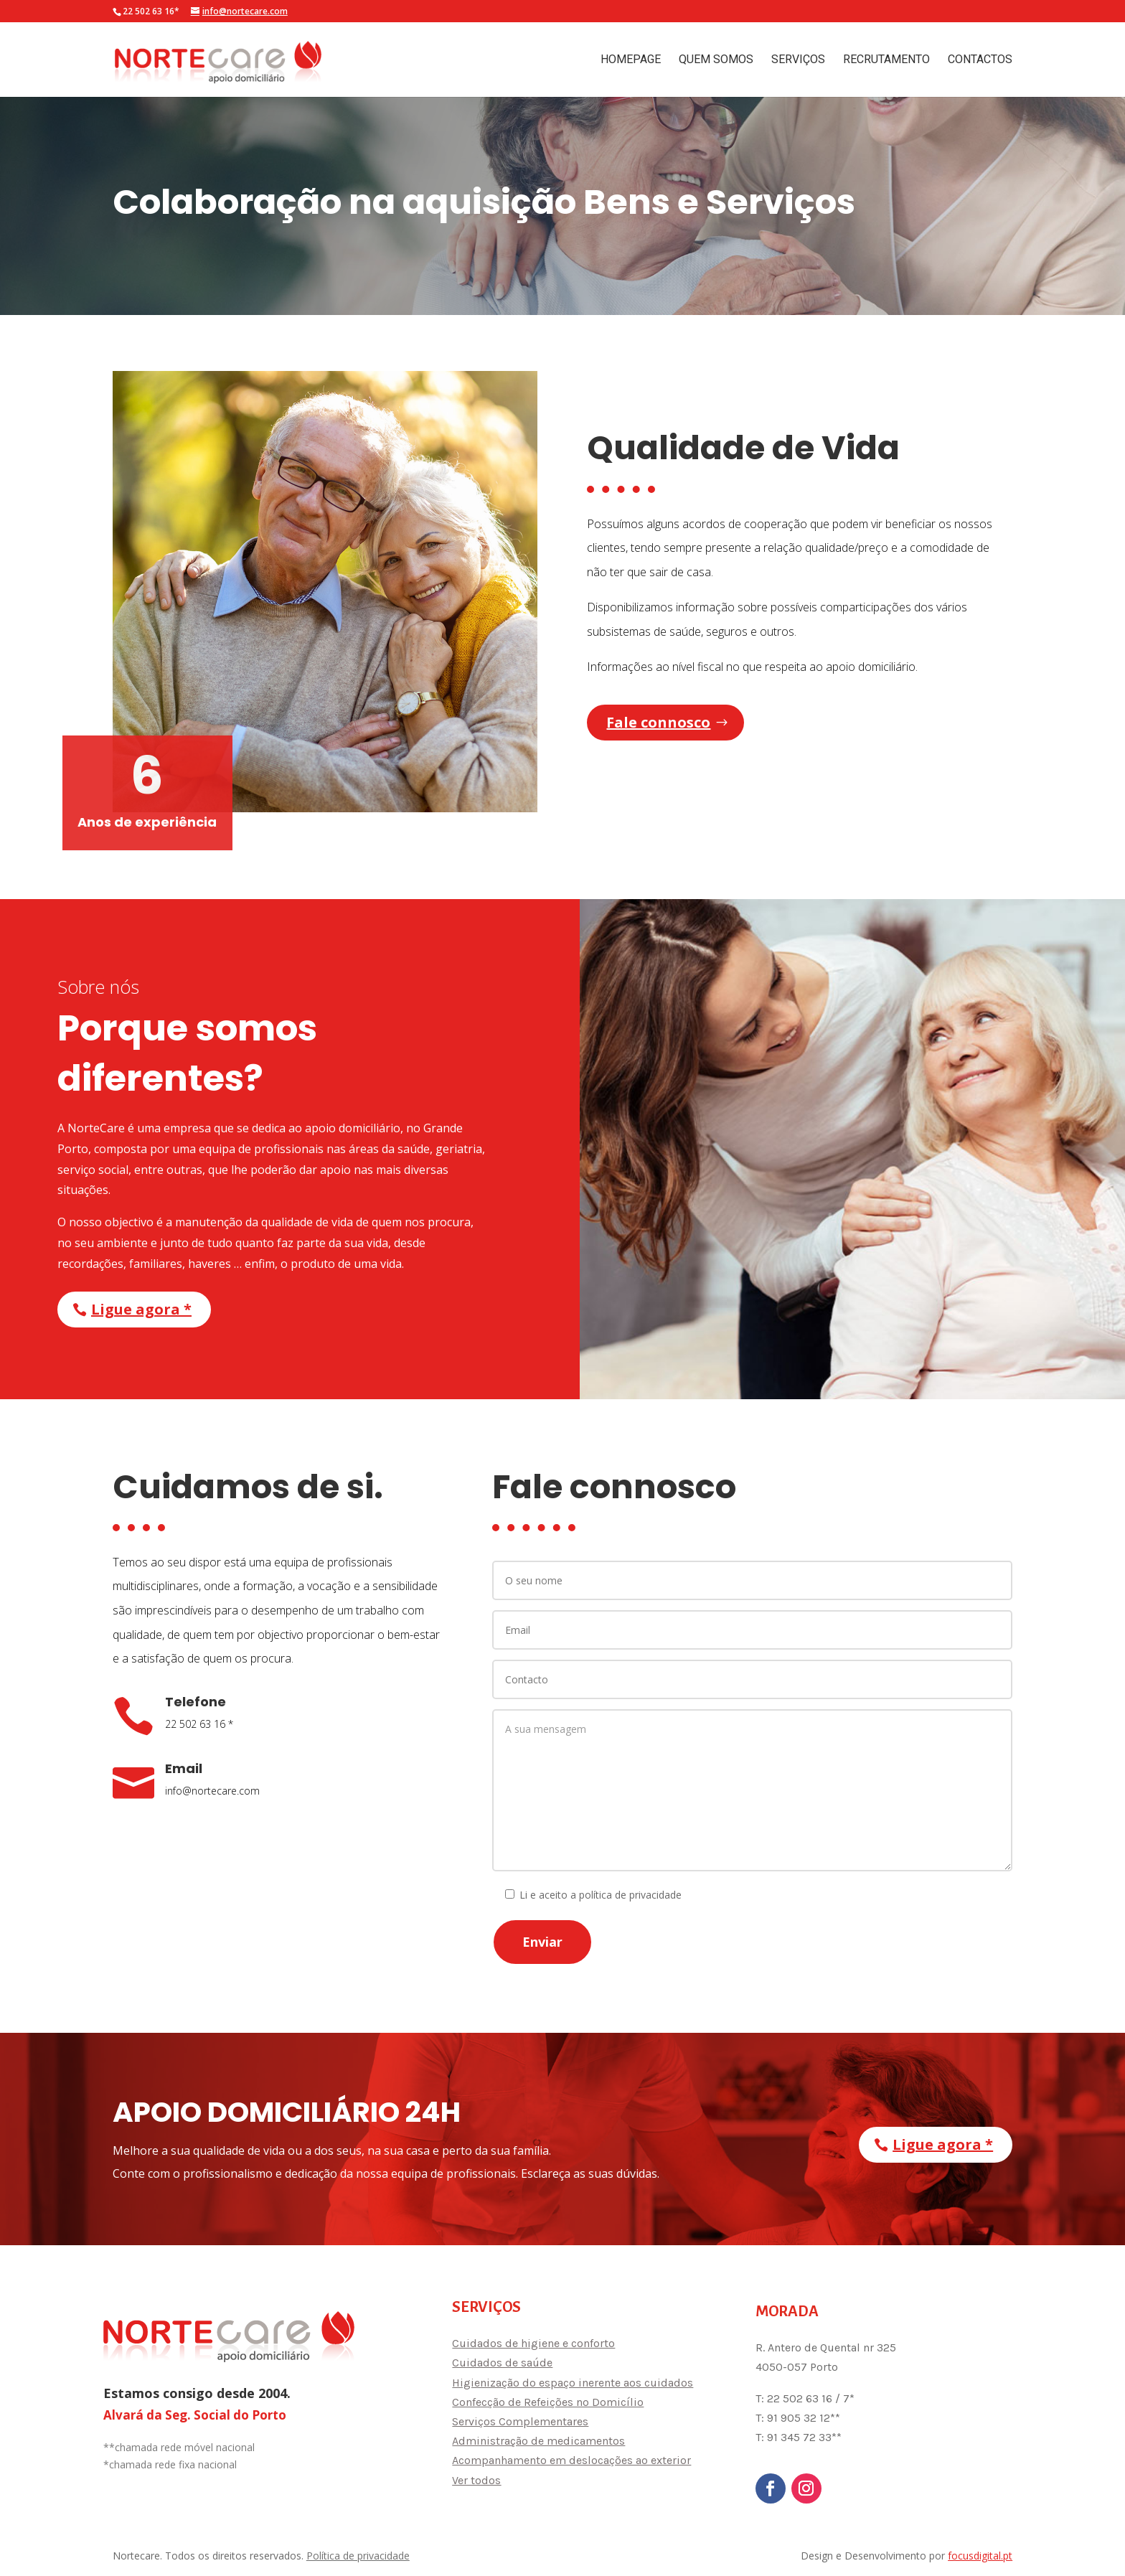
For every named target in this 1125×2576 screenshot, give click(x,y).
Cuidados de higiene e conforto (533, 2343)
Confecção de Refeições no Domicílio (548, 2402)
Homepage (631, 60)
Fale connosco (658, 722)
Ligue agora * (141, 1309)
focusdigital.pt (980, 2555)
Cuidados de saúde (502, 2362)
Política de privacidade (358, 2555)
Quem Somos (716, 60)
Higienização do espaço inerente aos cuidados (572, 2382)
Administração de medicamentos (538, 2441)
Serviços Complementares (520, 2421)
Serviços (798, 60)
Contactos (980, 60)
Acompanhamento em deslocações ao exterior (571, 2460)
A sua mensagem (752, 1790)
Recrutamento (886, 60)
